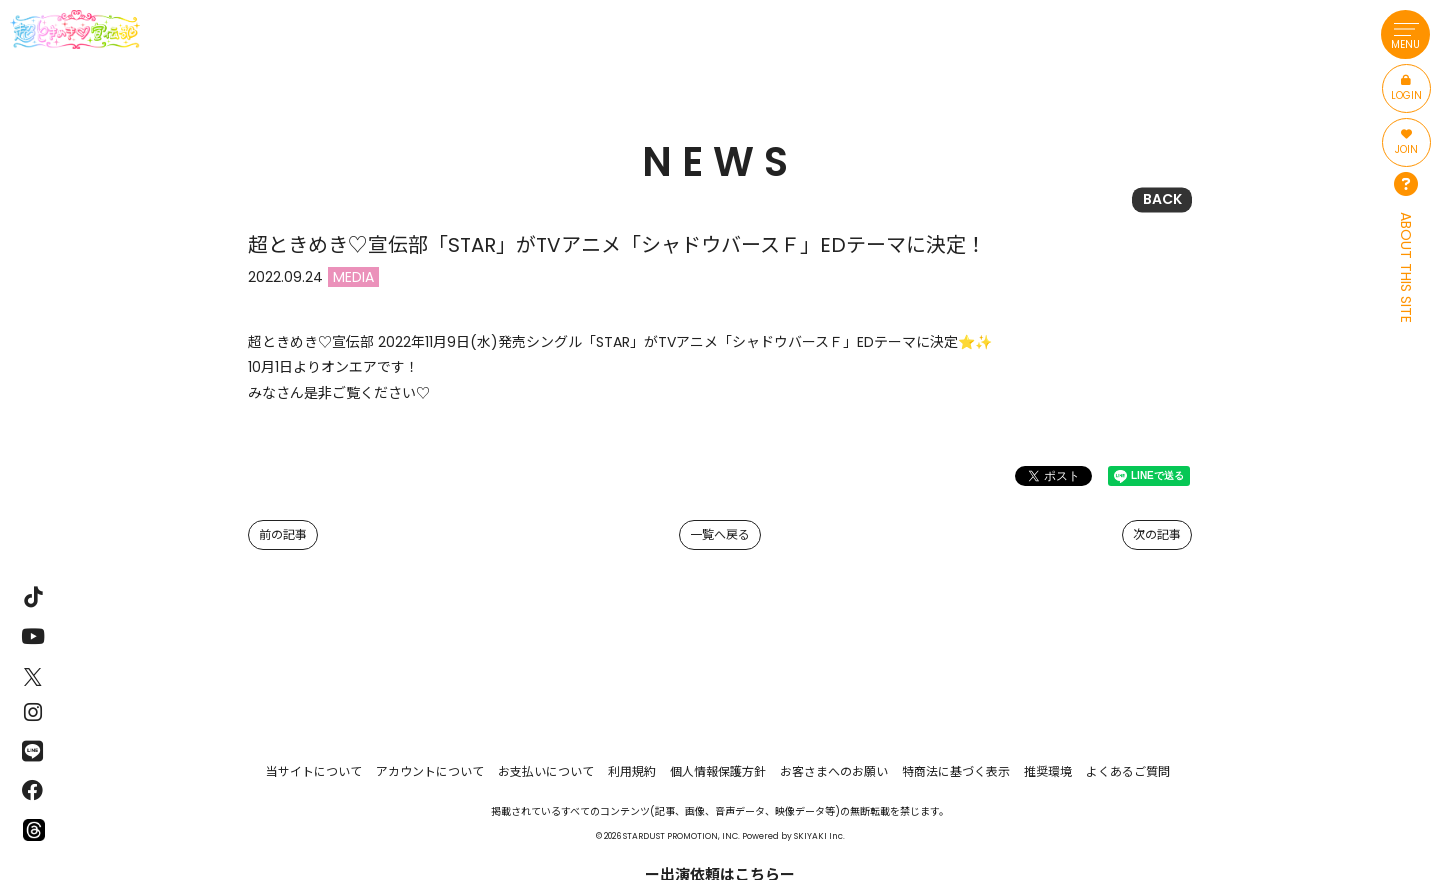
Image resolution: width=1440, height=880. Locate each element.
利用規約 (632, 771)
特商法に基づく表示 (956, 771)
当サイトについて (314, 771)
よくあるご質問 (1128, 771)
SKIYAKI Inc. (819, 836)
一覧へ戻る (720, 534)
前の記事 (283, 534)
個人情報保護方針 (718, 771)
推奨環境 (1048, 771)
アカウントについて (430, 771)
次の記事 (1157, 534)
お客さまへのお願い (834, 771)
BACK (1162, 199)
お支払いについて (546, 771)
